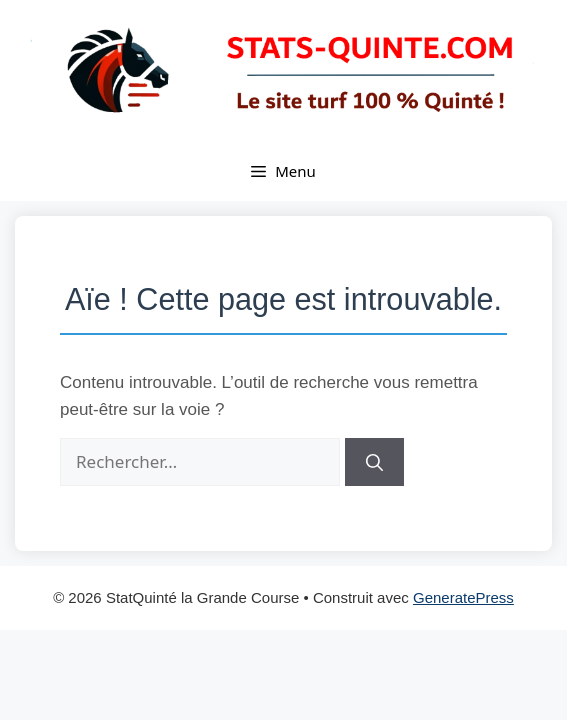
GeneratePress (463, 597)
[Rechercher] (374, 462)
